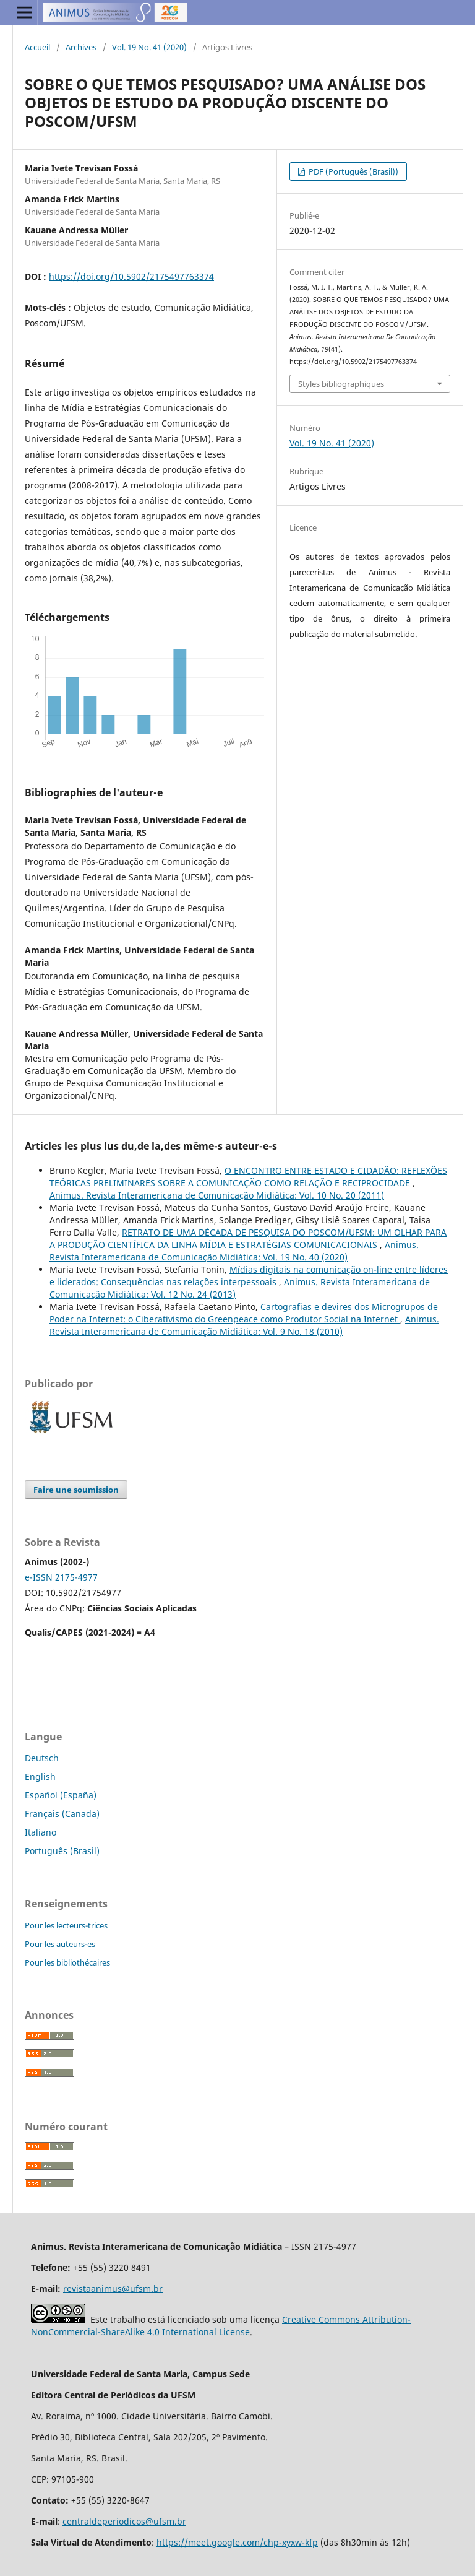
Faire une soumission (76, 1489)
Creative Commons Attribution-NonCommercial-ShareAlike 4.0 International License (221, 2326)
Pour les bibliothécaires (67, 1962)
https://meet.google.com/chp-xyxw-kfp (237, 2542)
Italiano (40, 1832)
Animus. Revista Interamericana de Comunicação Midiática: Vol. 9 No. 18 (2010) (244, 1325)
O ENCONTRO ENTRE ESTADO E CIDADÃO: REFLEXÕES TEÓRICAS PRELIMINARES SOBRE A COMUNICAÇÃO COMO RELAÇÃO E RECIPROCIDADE (248, 1176)
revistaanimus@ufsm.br (113, 2288)
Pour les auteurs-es (60, 1943)
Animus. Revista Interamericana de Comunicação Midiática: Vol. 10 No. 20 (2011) (216, 1195)
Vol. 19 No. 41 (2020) (149, 47)
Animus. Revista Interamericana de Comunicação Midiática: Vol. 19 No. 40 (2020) (234, 1251)
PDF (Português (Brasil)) (352, 171)
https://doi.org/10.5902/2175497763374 (131, 276)
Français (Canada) (62, 1813)
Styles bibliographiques (341, 383)
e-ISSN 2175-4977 (61, 1577)
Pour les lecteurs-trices (66, 1925)
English (40, 1776)
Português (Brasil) (62, 1851)
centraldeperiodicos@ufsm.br (124, 2521)
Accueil (37, 47)
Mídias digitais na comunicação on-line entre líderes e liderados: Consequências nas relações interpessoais (248, 1276)
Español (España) (60, 1795)
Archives (81, 47)
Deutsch (42, 1758)
